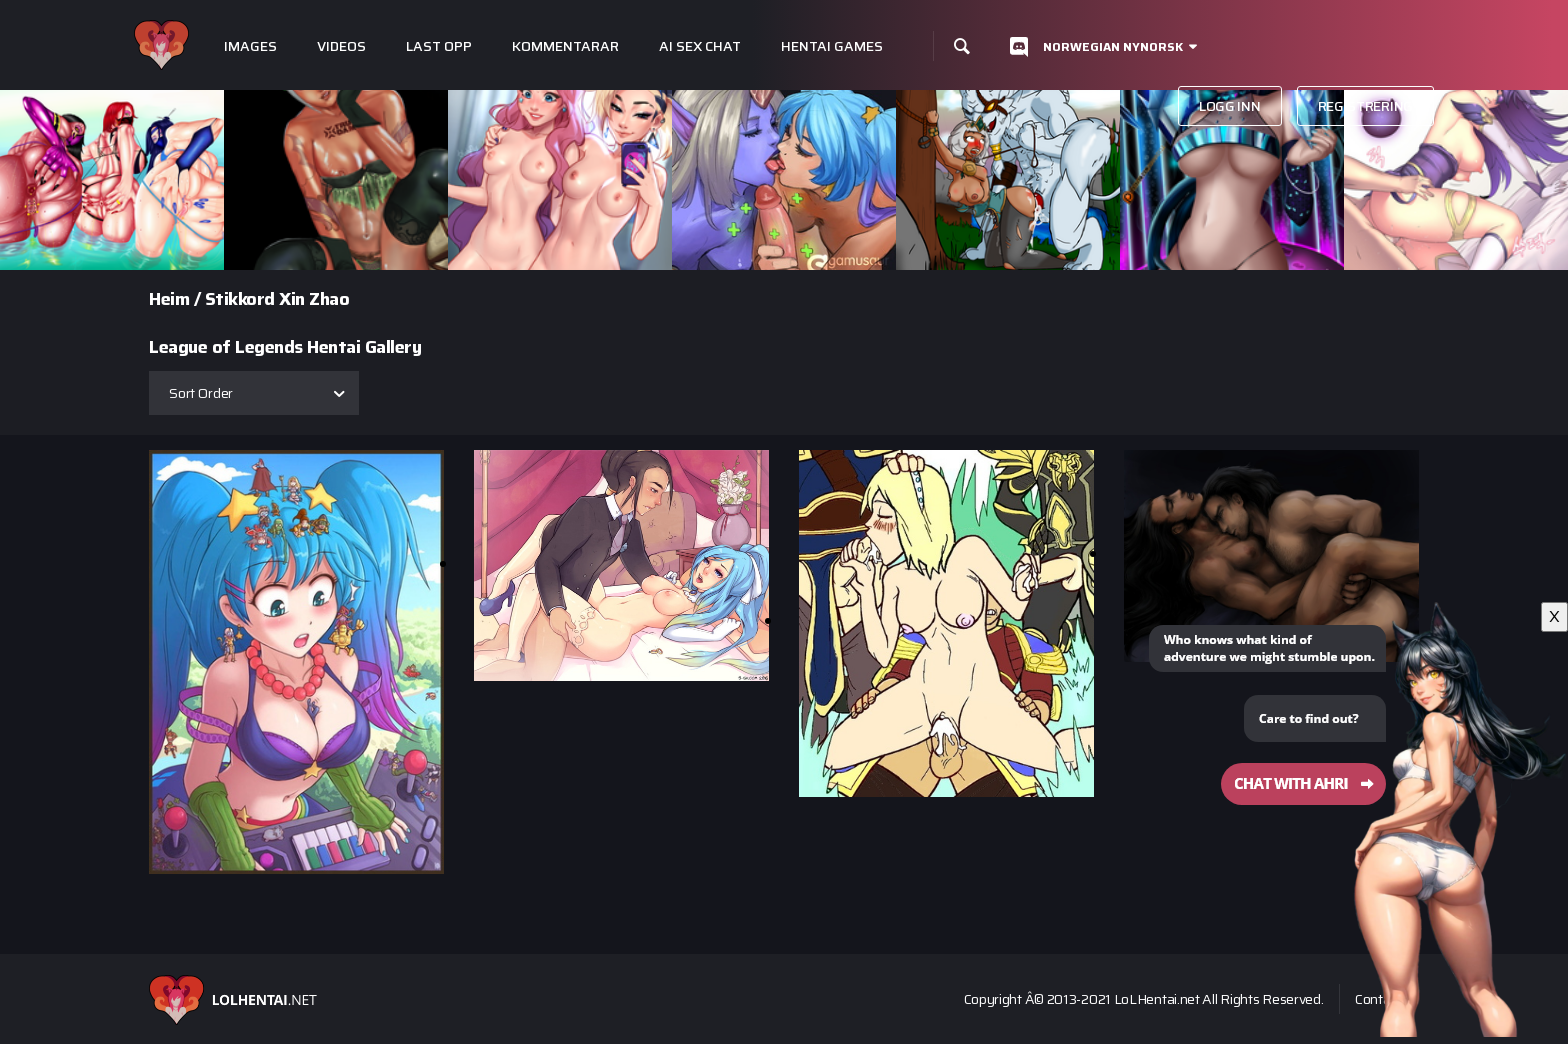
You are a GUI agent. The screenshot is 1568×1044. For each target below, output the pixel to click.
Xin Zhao (314, 299)
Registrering (1365, 106)
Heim (169, 299)
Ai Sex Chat (700, 46)
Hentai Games (832, 46)
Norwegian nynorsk (1113, 46)
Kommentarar (565, 46)
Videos (341, 46)
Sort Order (201, 393)
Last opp (439, 46)
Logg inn (1230, 106)
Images (250, 46)
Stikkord (240, 299)
